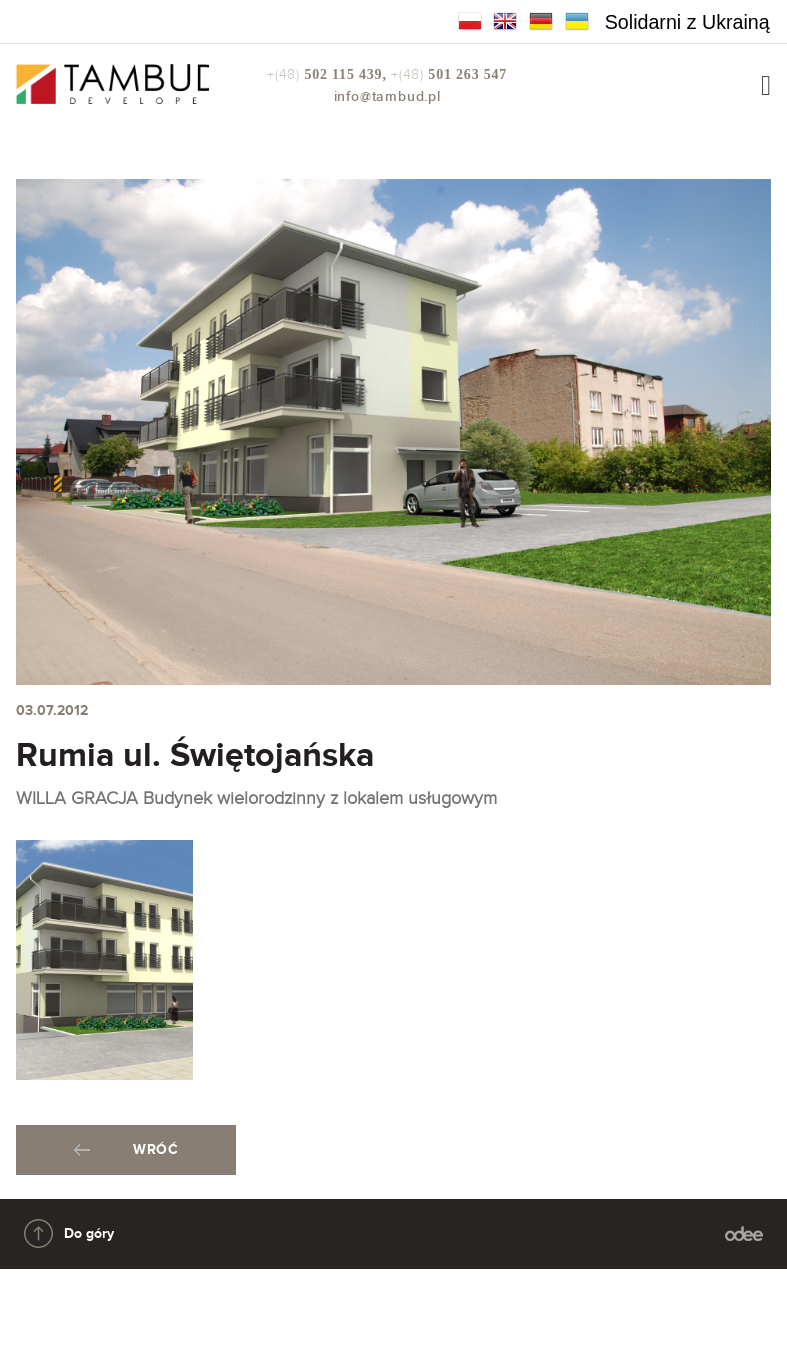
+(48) (329, 75)
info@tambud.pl (387, 96)
